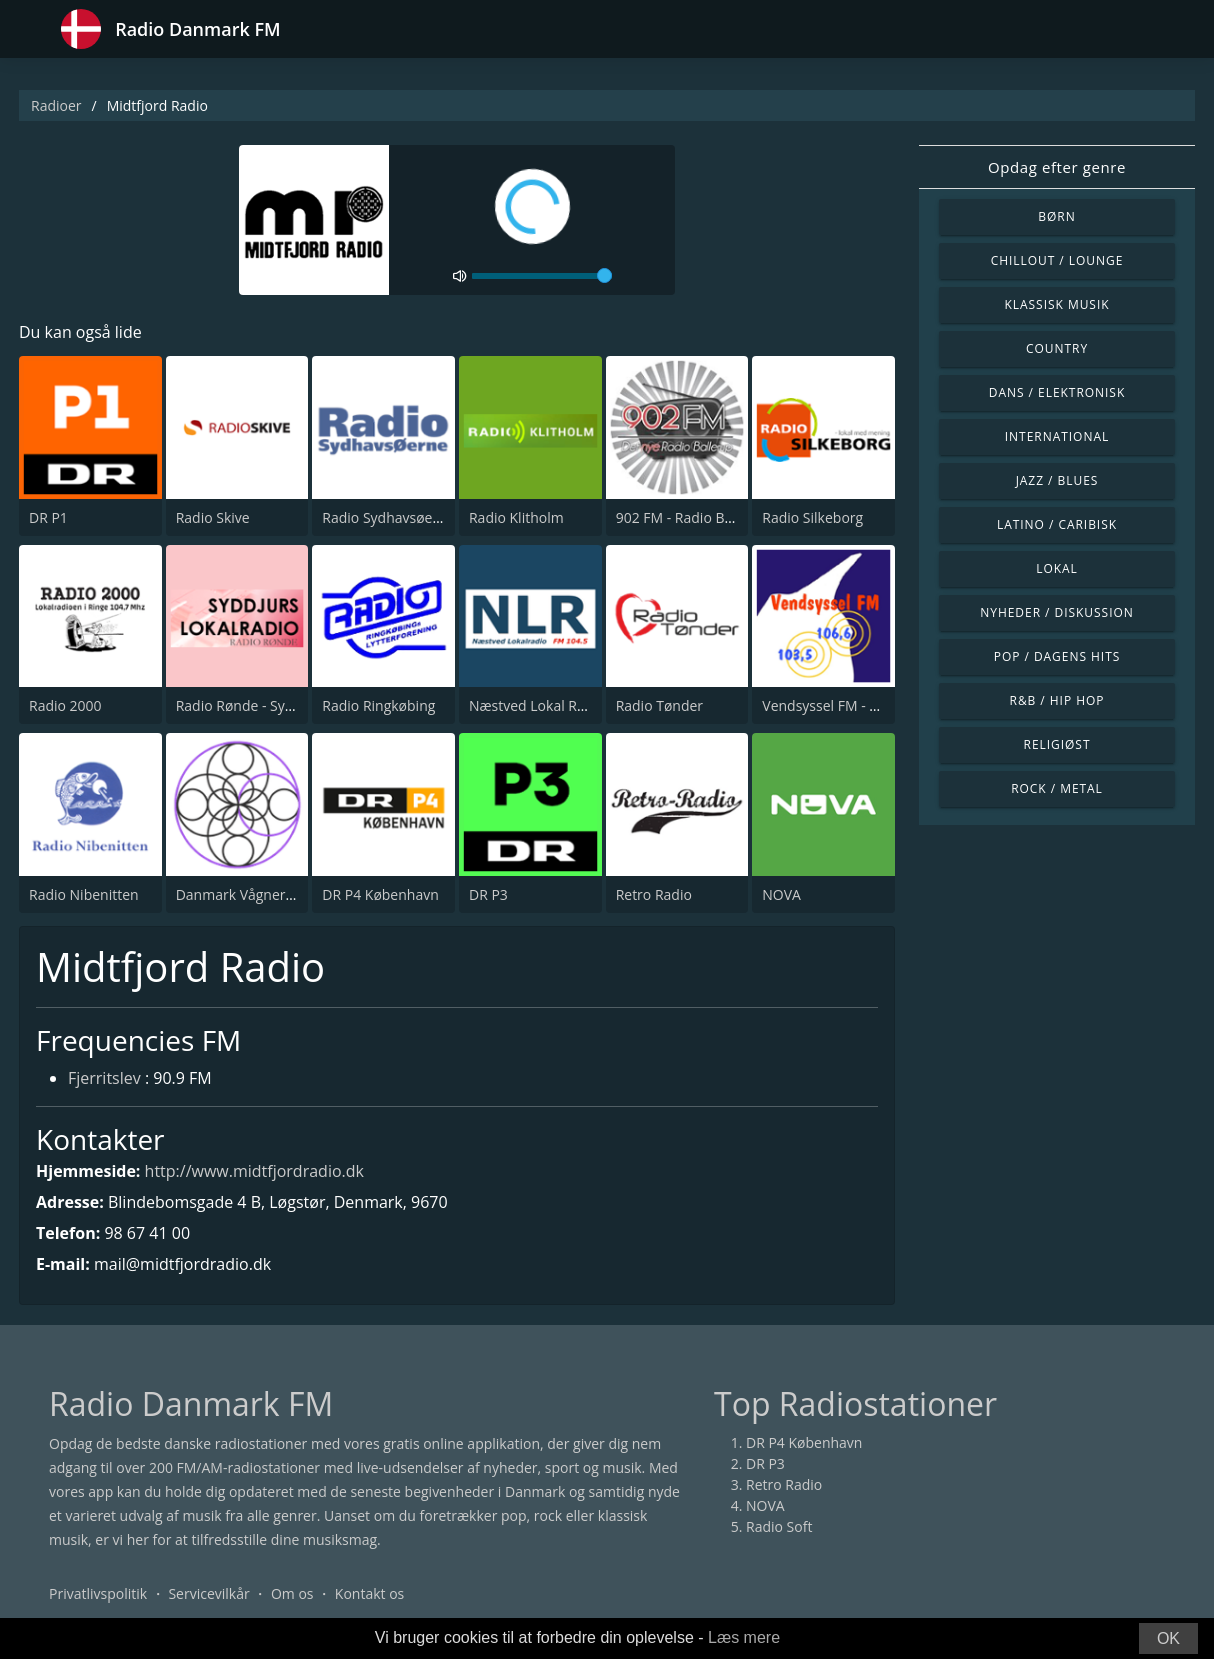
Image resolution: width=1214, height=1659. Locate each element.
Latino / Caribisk (1057, 524)
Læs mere (744, 1637)
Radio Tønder (659, 705)
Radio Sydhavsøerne (388, 517)
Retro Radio (654, 894)
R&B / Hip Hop (1057, 700)
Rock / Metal (1057, 788)
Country (1057, 348)
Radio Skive (213, 517)
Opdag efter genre (1057, 167)
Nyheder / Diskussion (1057, 612)
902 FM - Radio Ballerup (693, 517)
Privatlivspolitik (98, 1593)
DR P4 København (380, 894)
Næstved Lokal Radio (537, 705)
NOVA (781, 894)
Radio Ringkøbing (378, 705)
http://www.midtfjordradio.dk (254, 1171)
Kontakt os (369, 1593)
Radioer (56, 105)
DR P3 (488, 894)
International (1057, 436)
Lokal (1057, 568)
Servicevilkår (208, 1593)
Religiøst (1057, 744)
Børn (1056, 216)
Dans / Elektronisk (1057, 392)
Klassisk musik (1056, 304)
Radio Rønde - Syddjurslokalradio (283, 705)
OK (1168, 1638)
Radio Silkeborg (812, 517)
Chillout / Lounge (1057, 260)
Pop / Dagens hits (1057, 656)
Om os (292, 1593)
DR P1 (48, 517)
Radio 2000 (65, 705)
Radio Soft (779, 1526)
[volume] (542, 276)
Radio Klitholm (516, 517)
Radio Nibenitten (84, 894)
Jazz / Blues (1057, 480)
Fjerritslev (104, 1078)
